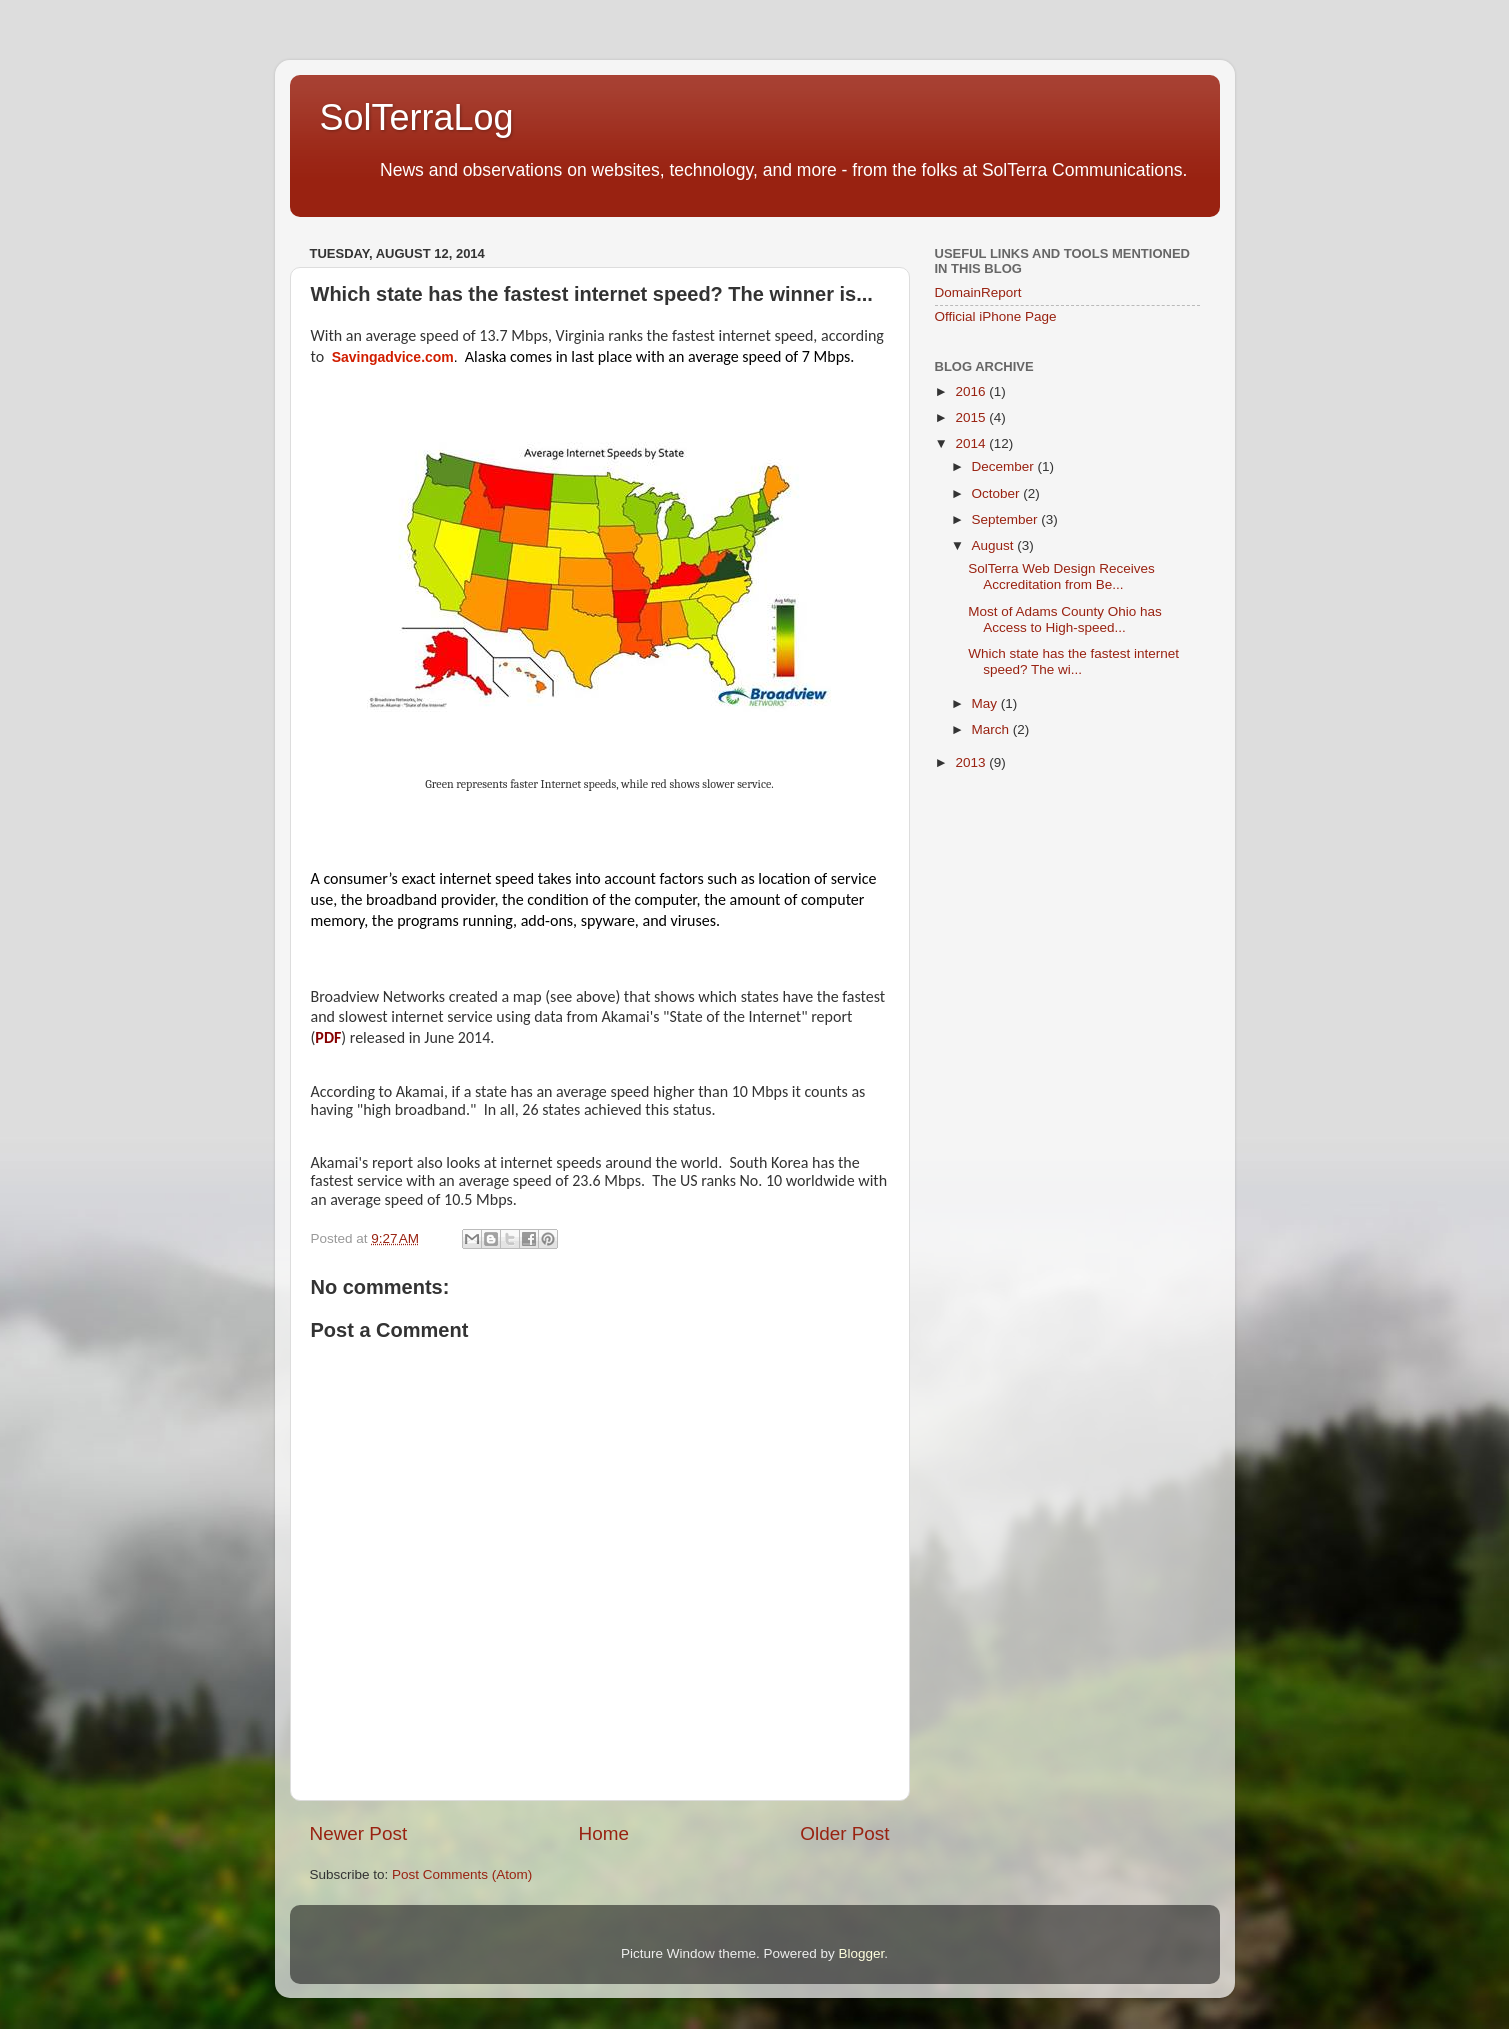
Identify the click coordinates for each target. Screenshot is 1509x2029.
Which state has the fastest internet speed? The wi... (1073, 661)
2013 (972, 762)
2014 (972, 443)
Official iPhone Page (996, 316)
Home (604, 1833)
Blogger (862, 1953)
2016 (972, 391)
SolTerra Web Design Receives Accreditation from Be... (1061, 576)
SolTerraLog (417, 117)
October (998, 493)
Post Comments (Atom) (462, 1874)
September (1007, 519)
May (986, 703)
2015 (972, 417)
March (992, 729)
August (995, 545)
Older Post (844, 1833)
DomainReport (978, 292)
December (1005, 466)
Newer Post (359, 1833)
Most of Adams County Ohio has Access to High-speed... (1065, 619)
